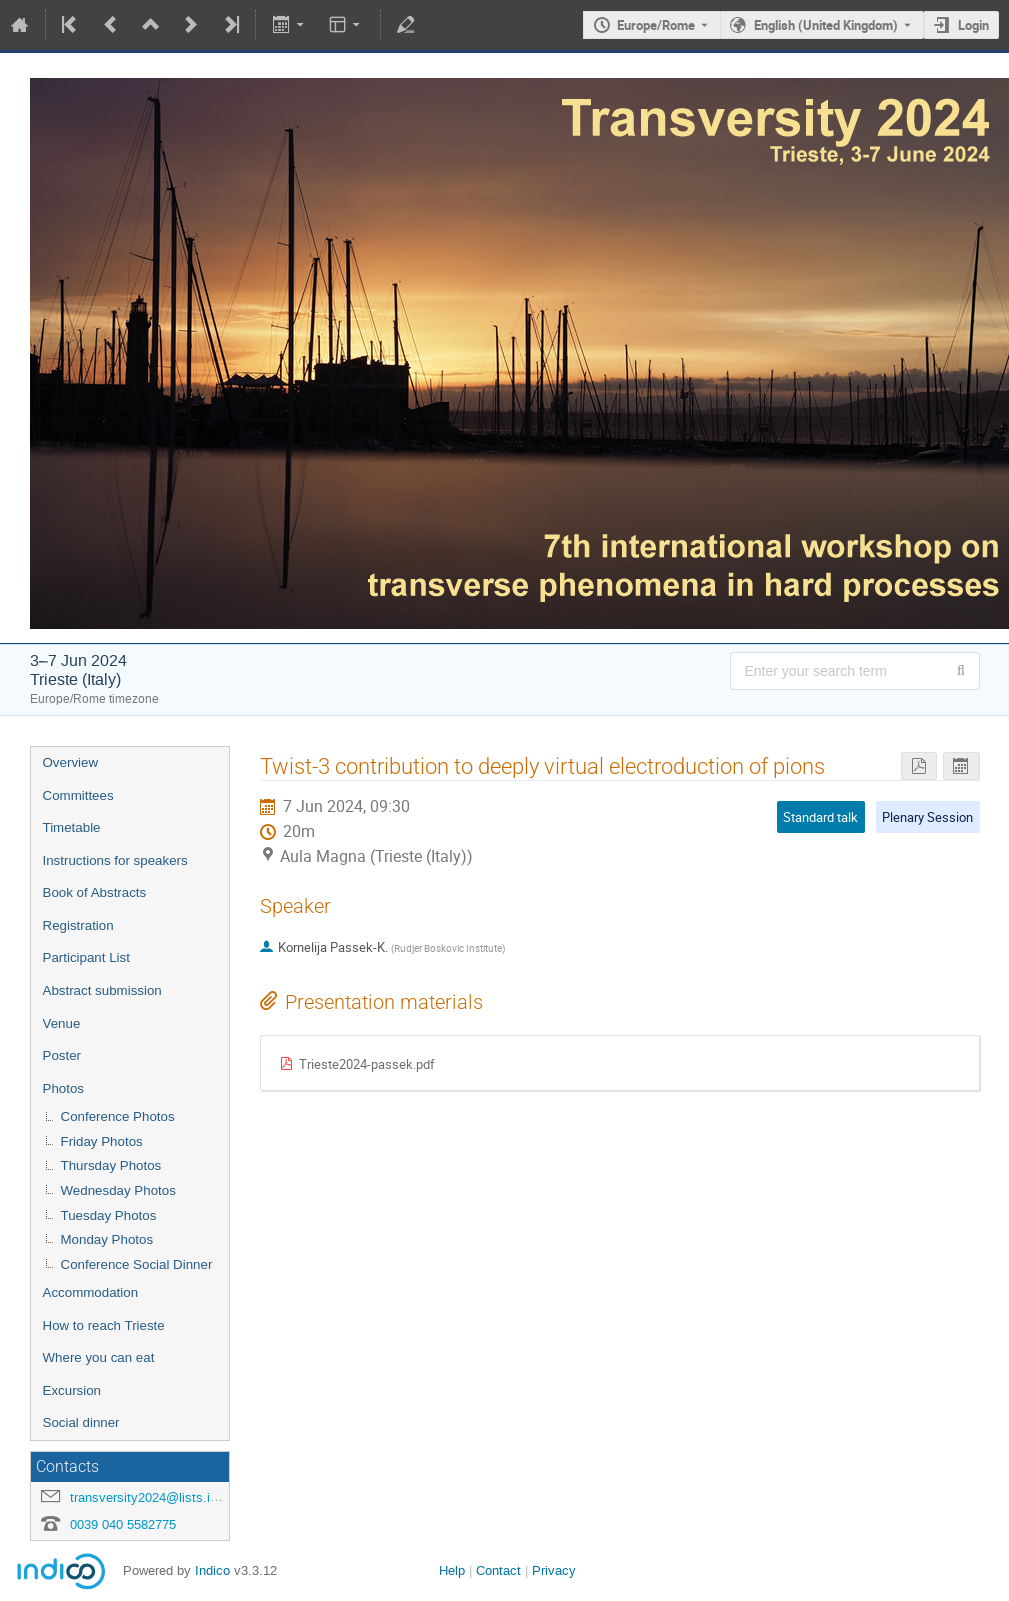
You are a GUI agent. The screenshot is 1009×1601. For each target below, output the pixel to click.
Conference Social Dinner (137, 1264)
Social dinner (81, 1422)
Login (973, 25)
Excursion (72, 1390)
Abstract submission (102, 990)
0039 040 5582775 (123, 1524)
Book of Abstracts (95, 892)
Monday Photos (107, 1239)
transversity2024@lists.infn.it (154, 1497)
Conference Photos (118, 1116)
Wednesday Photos (118, 1190)
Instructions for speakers (115, 860)
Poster (62, 1055)
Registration (78, 925)
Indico (212, 1570)
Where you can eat (99, 1357)
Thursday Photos (111, 1165)
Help (452, 1570)
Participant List (86, 957)
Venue (62, 1023)
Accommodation (91, 1292)
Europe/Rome (656, 25)
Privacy (554, 1570)
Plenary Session (927, 817)
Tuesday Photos (109, 1215)
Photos (64, 1088)
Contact (498, 1570)
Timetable (72, 827)
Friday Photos (102, 1141)
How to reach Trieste (104, 1325)
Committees (78, 795)
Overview (71, 762)
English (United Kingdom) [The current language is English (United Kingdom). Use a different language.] (826, 25)
